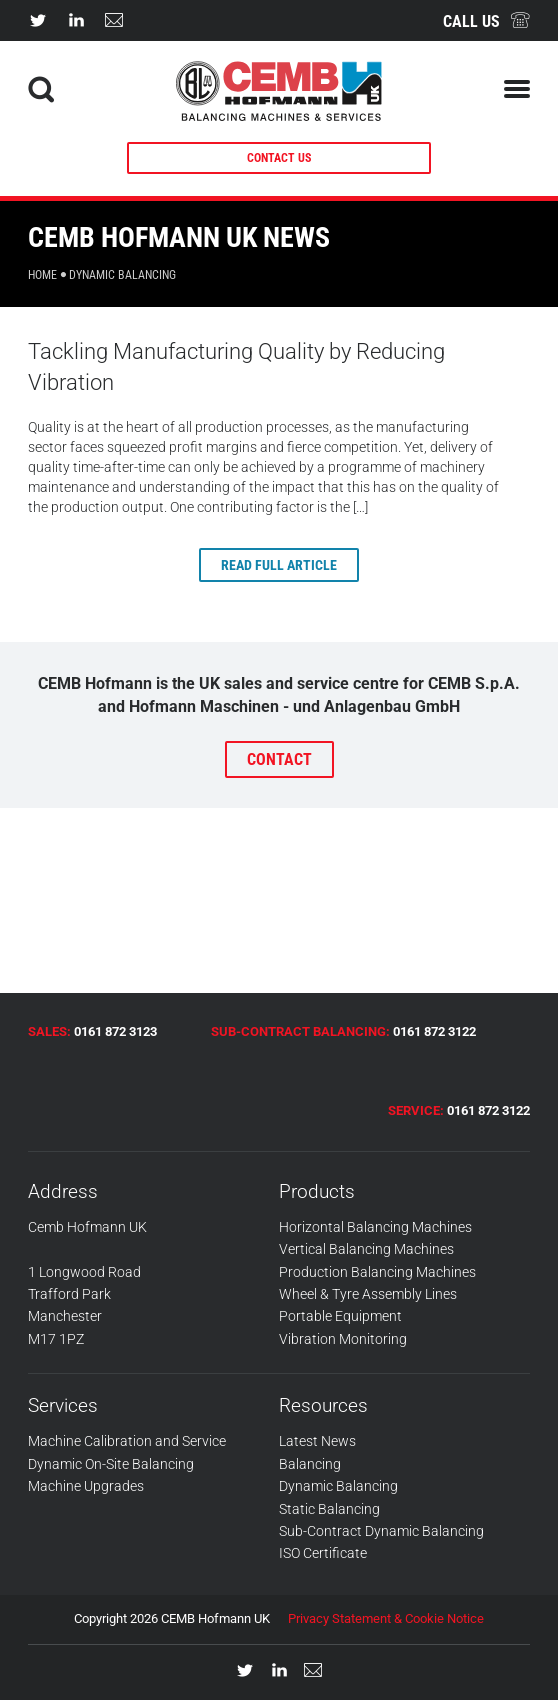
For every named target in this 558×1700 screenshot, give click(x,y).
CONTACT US (279, 158)
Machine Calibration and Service (127, 1441)
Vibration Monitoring (343, 1339)
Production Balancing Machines (377, 1272)
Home (42, 275)
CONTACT (279, 759)
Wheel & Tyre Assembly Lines (368, 1294)
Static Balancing (329, 1509)
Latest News (317, 1441)
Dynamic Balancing (338, 1486)
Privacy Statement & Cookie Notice (386, 1618)
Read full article (279, 565)
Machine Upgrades (86, 1486)
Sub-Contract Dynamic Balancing (381, 1531)
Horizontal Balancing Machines (375, 1227)
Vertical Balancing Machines (366, 1249)
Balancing (310, 1464)
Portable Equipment (340, 1316)
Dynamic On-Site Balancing (111, 1464)
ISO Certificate (323, 1553)
